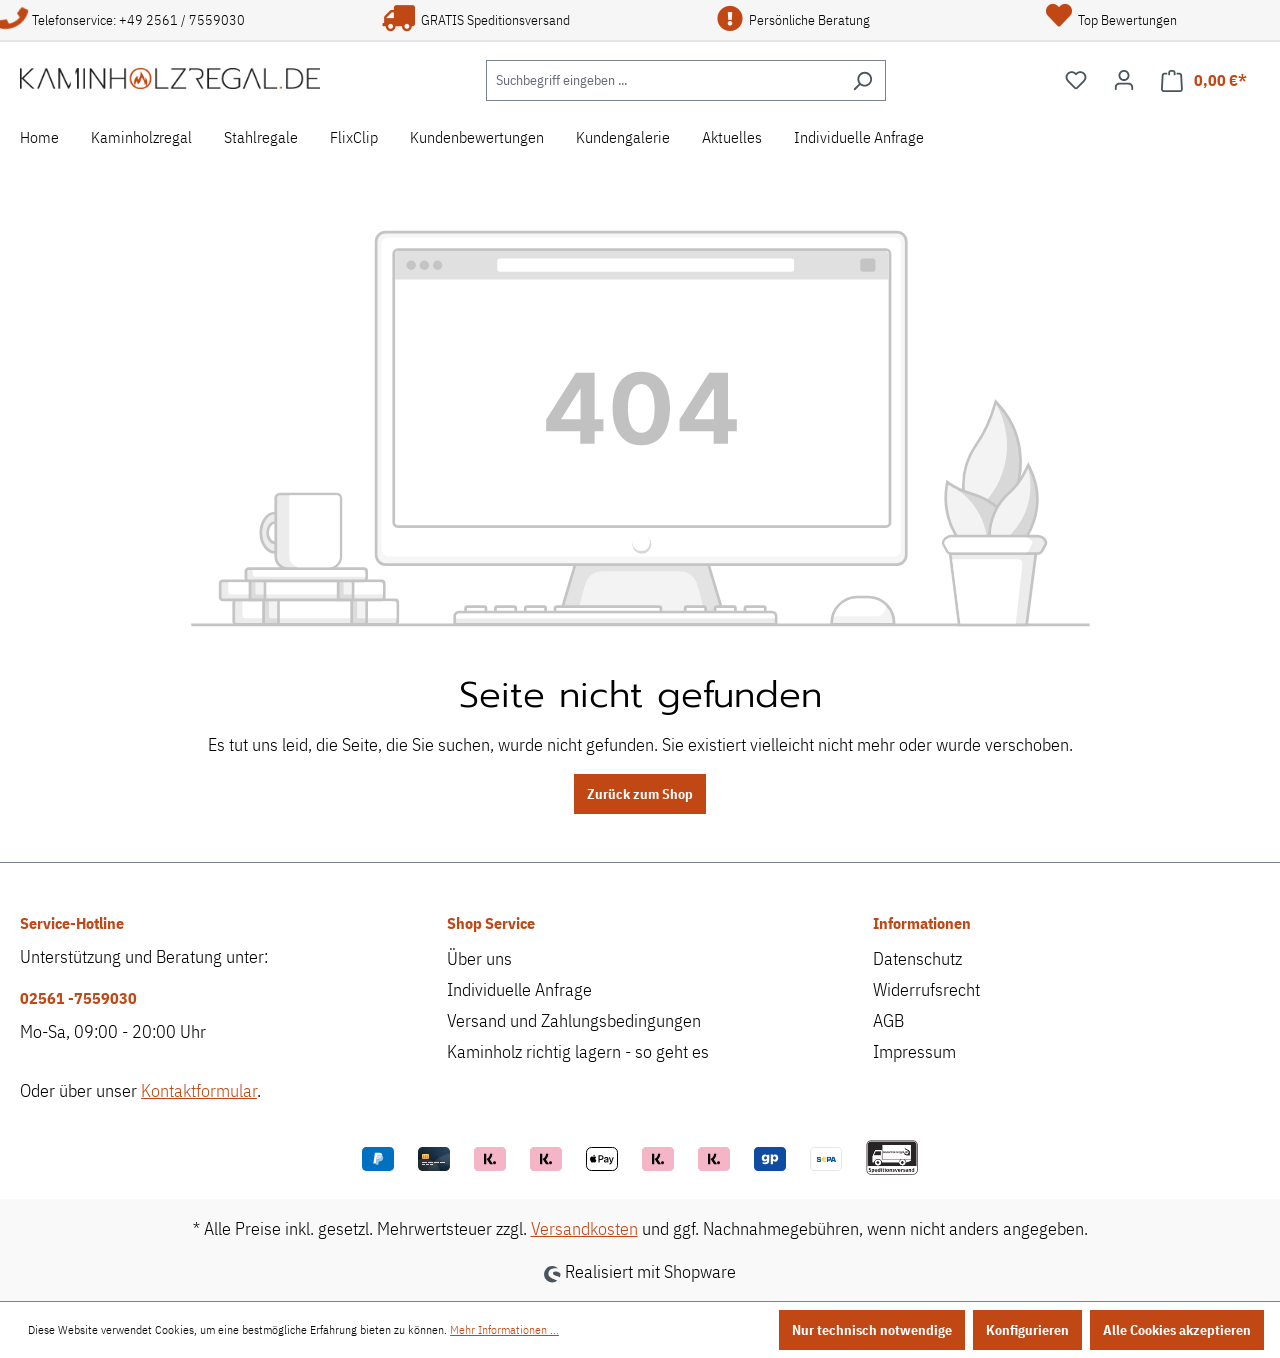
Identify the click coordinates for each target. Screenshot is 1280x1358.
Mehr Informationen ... (504, 1329)
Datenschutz (917, 958)
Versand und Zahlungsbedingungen (574, 1020)
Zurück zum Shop (640, 794)
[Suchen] (862, 80)
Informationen (922, 923)
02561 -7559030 (78, 998)
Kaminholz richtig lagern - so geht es (578, 1051)
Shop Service (491, 923)
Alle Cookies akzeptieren (1177, 1330)
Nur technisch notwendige (872, 1330)
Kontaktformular (199, 1090)
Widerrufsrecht (926, 989)
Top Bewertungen (1111, 20)
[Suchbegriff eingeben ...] (663, 80)
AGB (888, 1020)
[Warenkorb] (1204, 80)
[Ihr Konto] (1124, 80)
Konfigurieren (1027, 1330)
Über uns (479, 958)
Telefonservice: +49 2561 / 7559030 (122, 20)
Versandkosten (584, 1228)
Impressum (914, 1051)
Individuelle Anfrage (519, 989)
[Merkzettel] (1076, 80)
